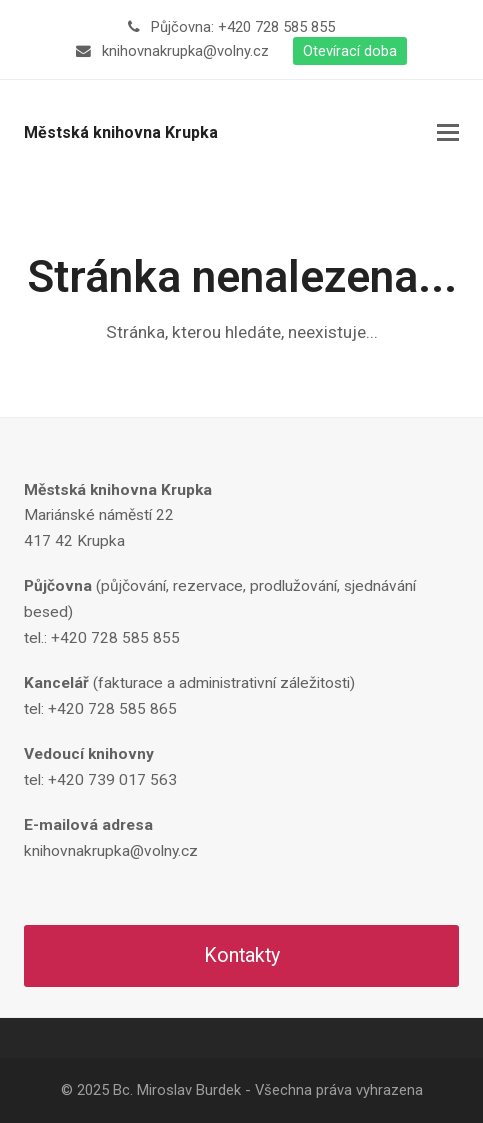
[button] (448, 133)
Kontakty (242, 955)
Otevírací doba (350, 51)
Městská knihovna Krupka (121, 132)
